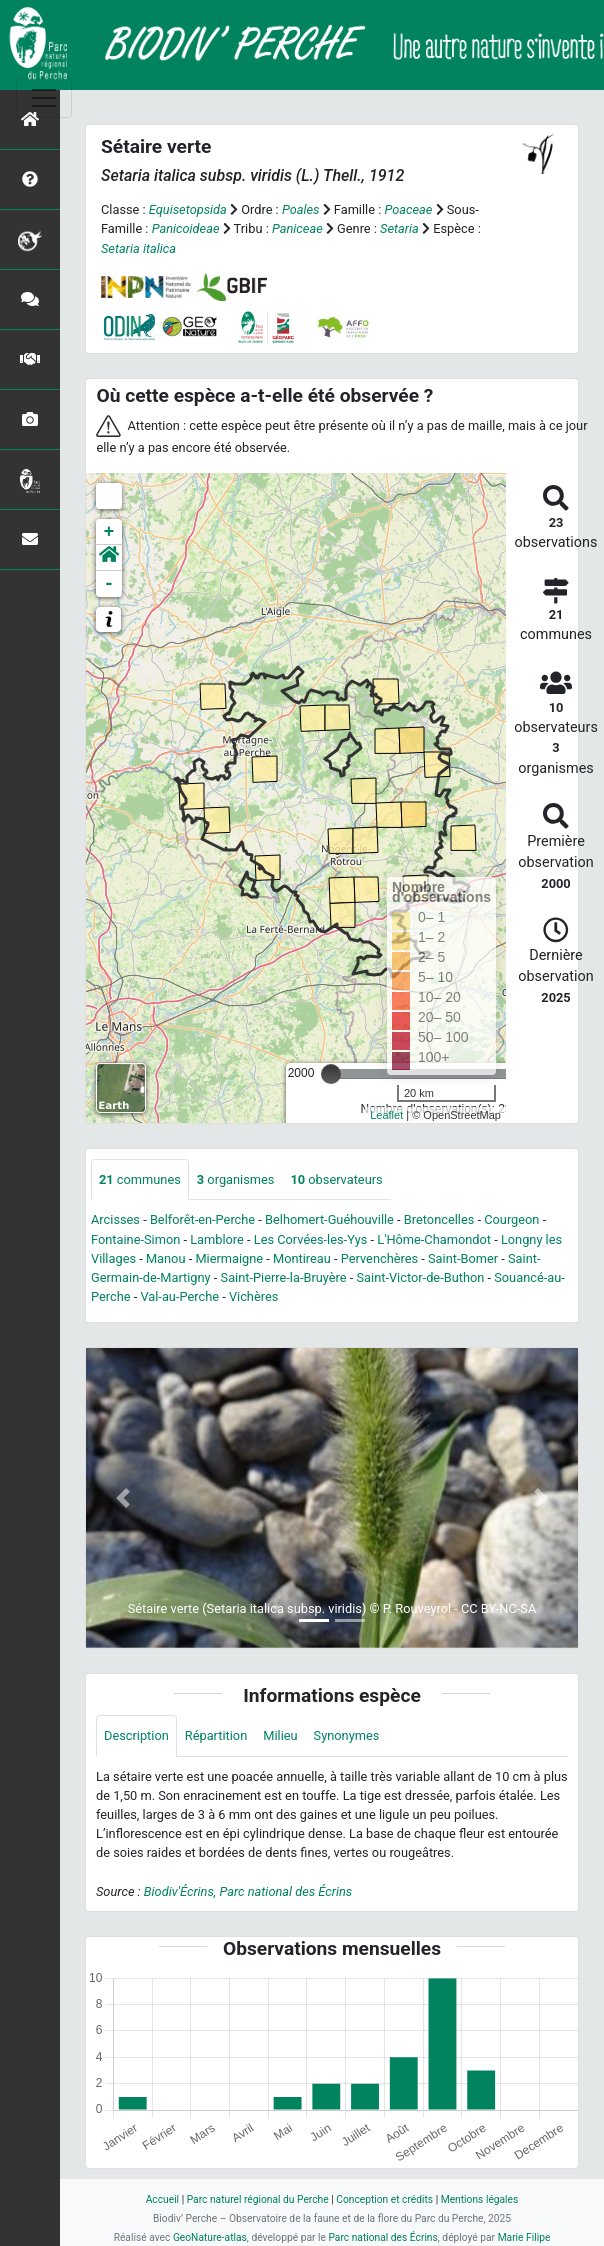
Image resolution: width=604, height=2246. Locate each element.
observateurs (336, 1179)
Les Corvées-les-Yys (311, 1239)
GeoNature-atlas (210, 2237)
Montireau (302, 1258)
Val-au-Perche (179, 1296)
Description (136, 1735)
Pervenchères (379, 1258)
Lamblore (217, 1239)
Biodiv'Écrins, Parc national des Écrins (248, 1891)
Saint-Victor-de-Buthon (421, 1277)
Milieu (280, 1735)
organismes (236, 1179)
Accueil (162, 2199)
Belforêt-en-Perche (202, 1219)
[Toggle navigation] (44, 98)
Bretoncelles (439, 1219)
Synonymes (347, 1735)
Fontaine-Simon (135, 1239)
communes (140, 1179)
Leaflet (386, 1115)
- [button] (109, 584)
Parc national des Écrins (382, 2237)
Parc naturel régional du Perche (258, 2199)
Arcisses (115, 1219)
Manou (166, 1258)
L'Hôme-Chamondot (434, 1239)
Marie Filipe (524, 2237)
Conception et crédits (384, 2199)
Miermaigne (229, 1258)
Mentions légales (480, 2199)
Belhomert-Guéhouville (329, 1219)
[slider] (331, 1074)
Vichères (253, 1296)
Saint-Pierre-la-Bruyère (284, 1277)
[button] (109, 558)
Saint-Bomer (463, 1258)
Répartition (216, 1735)
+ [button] (109, 532)
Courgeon (511, 1219)
